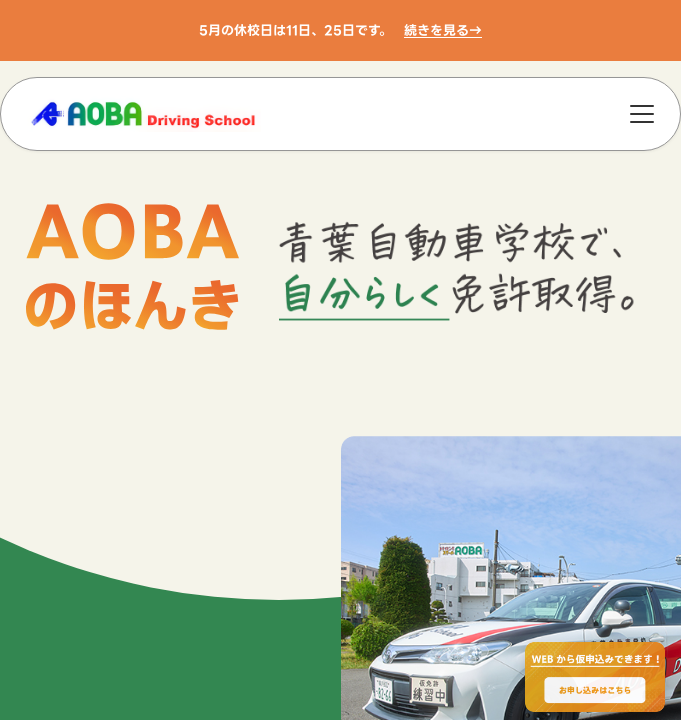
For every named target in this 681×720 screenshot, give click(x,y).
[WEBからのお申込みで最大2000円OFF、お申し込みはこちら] (595, 677)
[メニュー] (642, 114)
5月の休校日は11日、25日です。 (295, 30)
